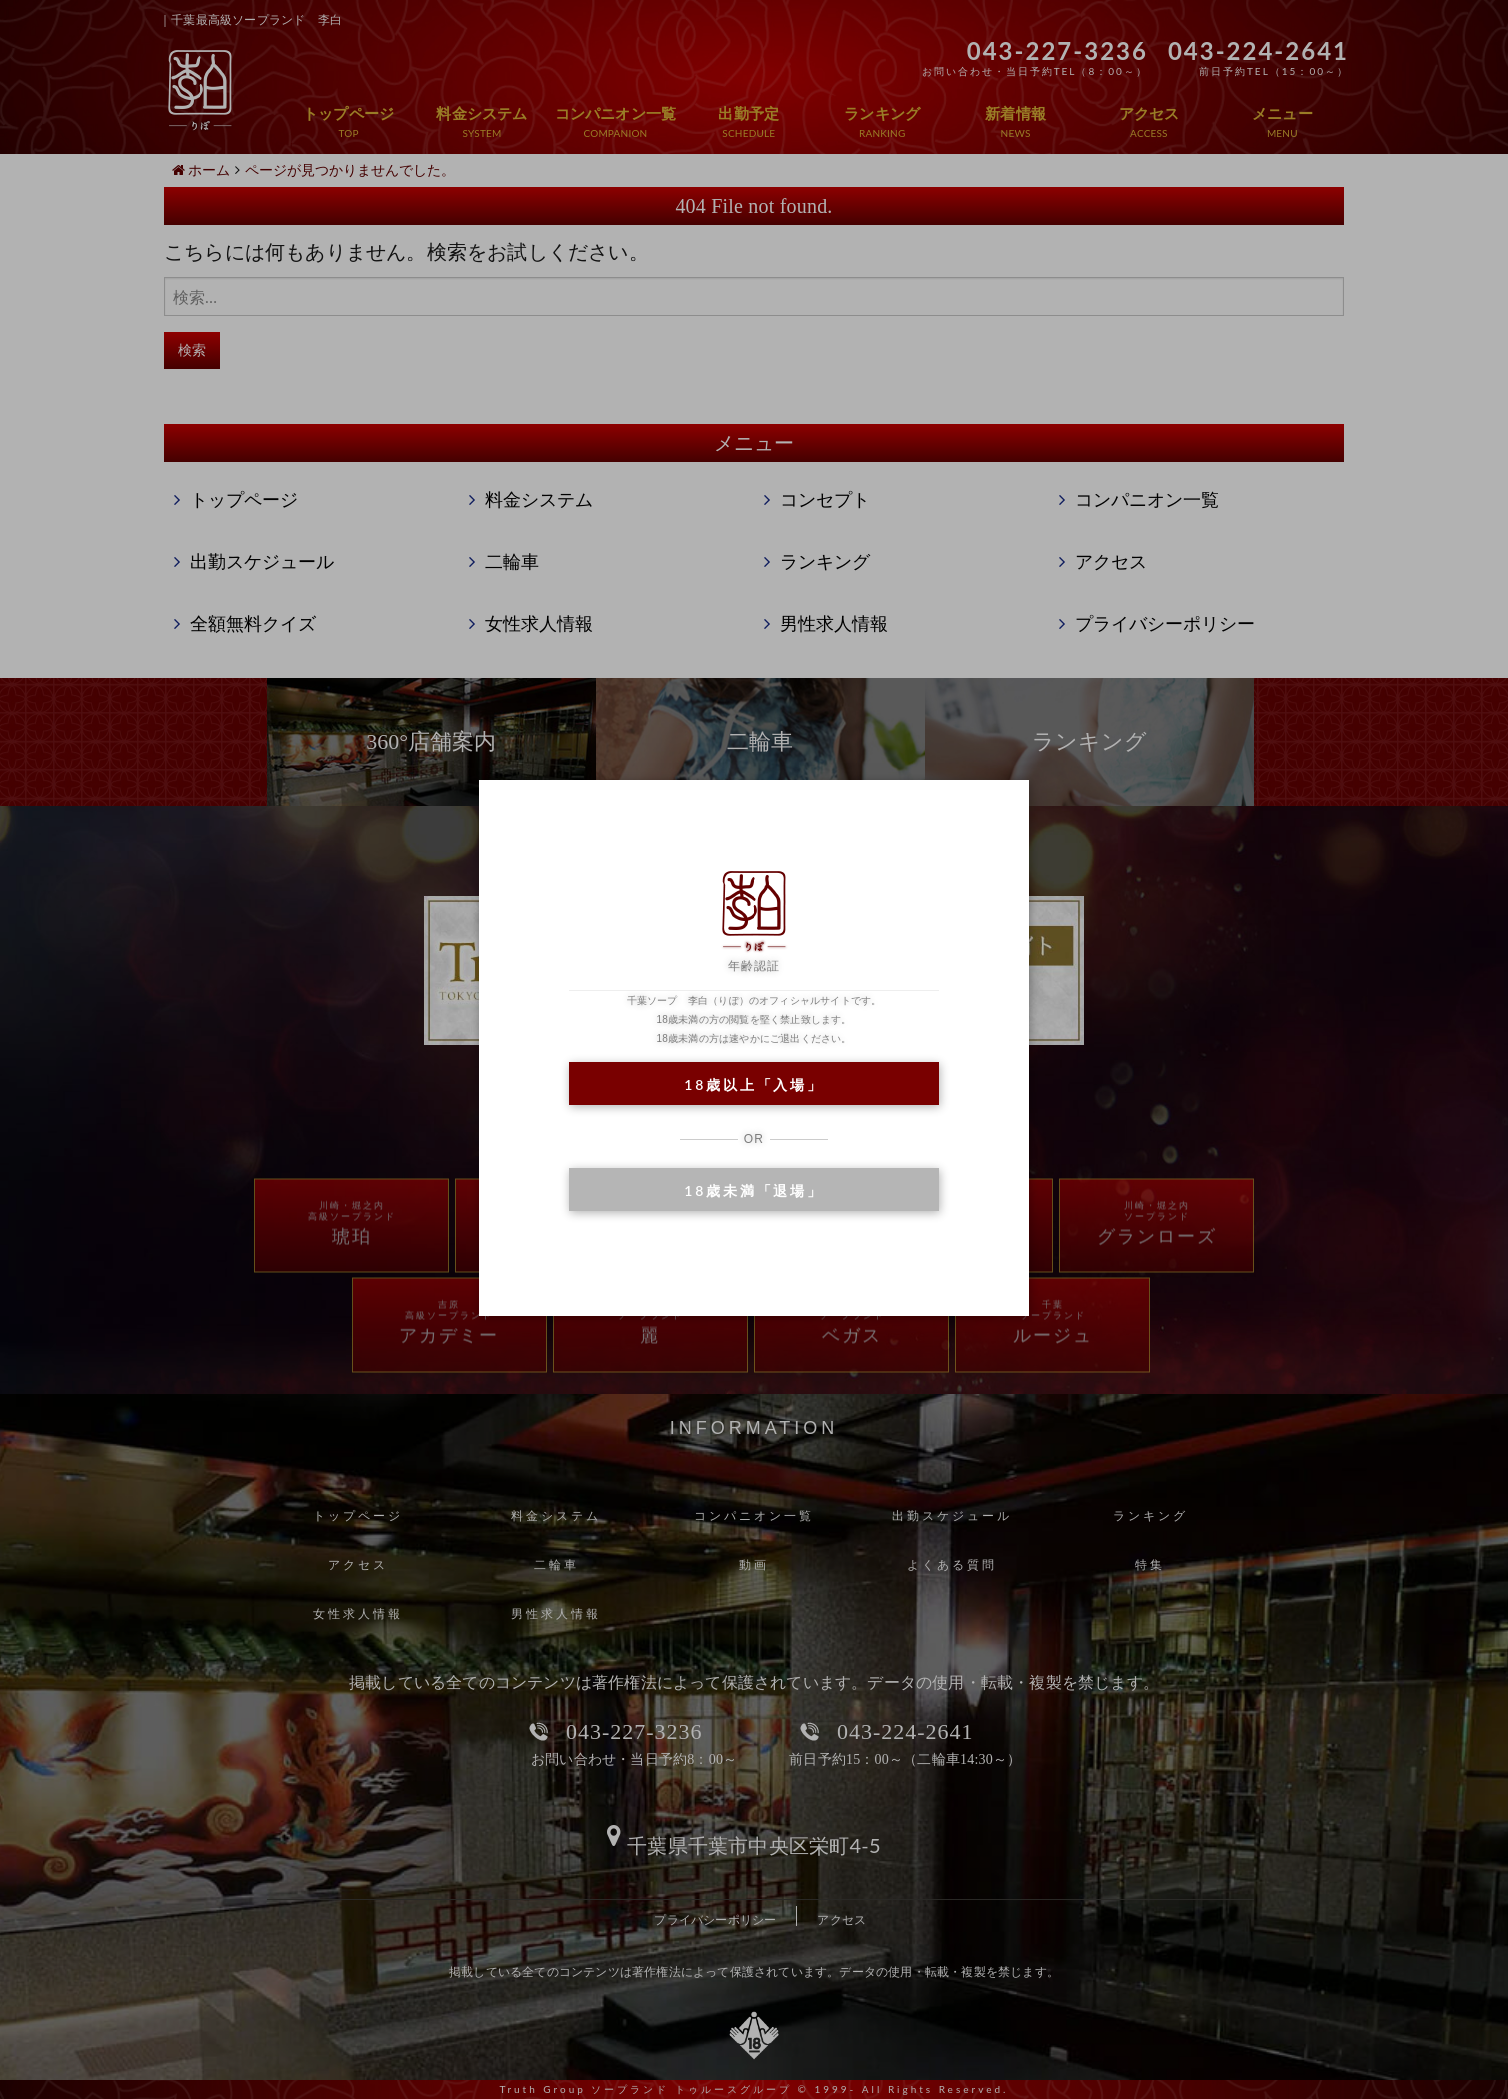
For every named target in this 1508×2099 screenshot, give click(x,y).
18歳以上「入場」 (753, 1084)
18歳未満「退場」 (753, 1190)
